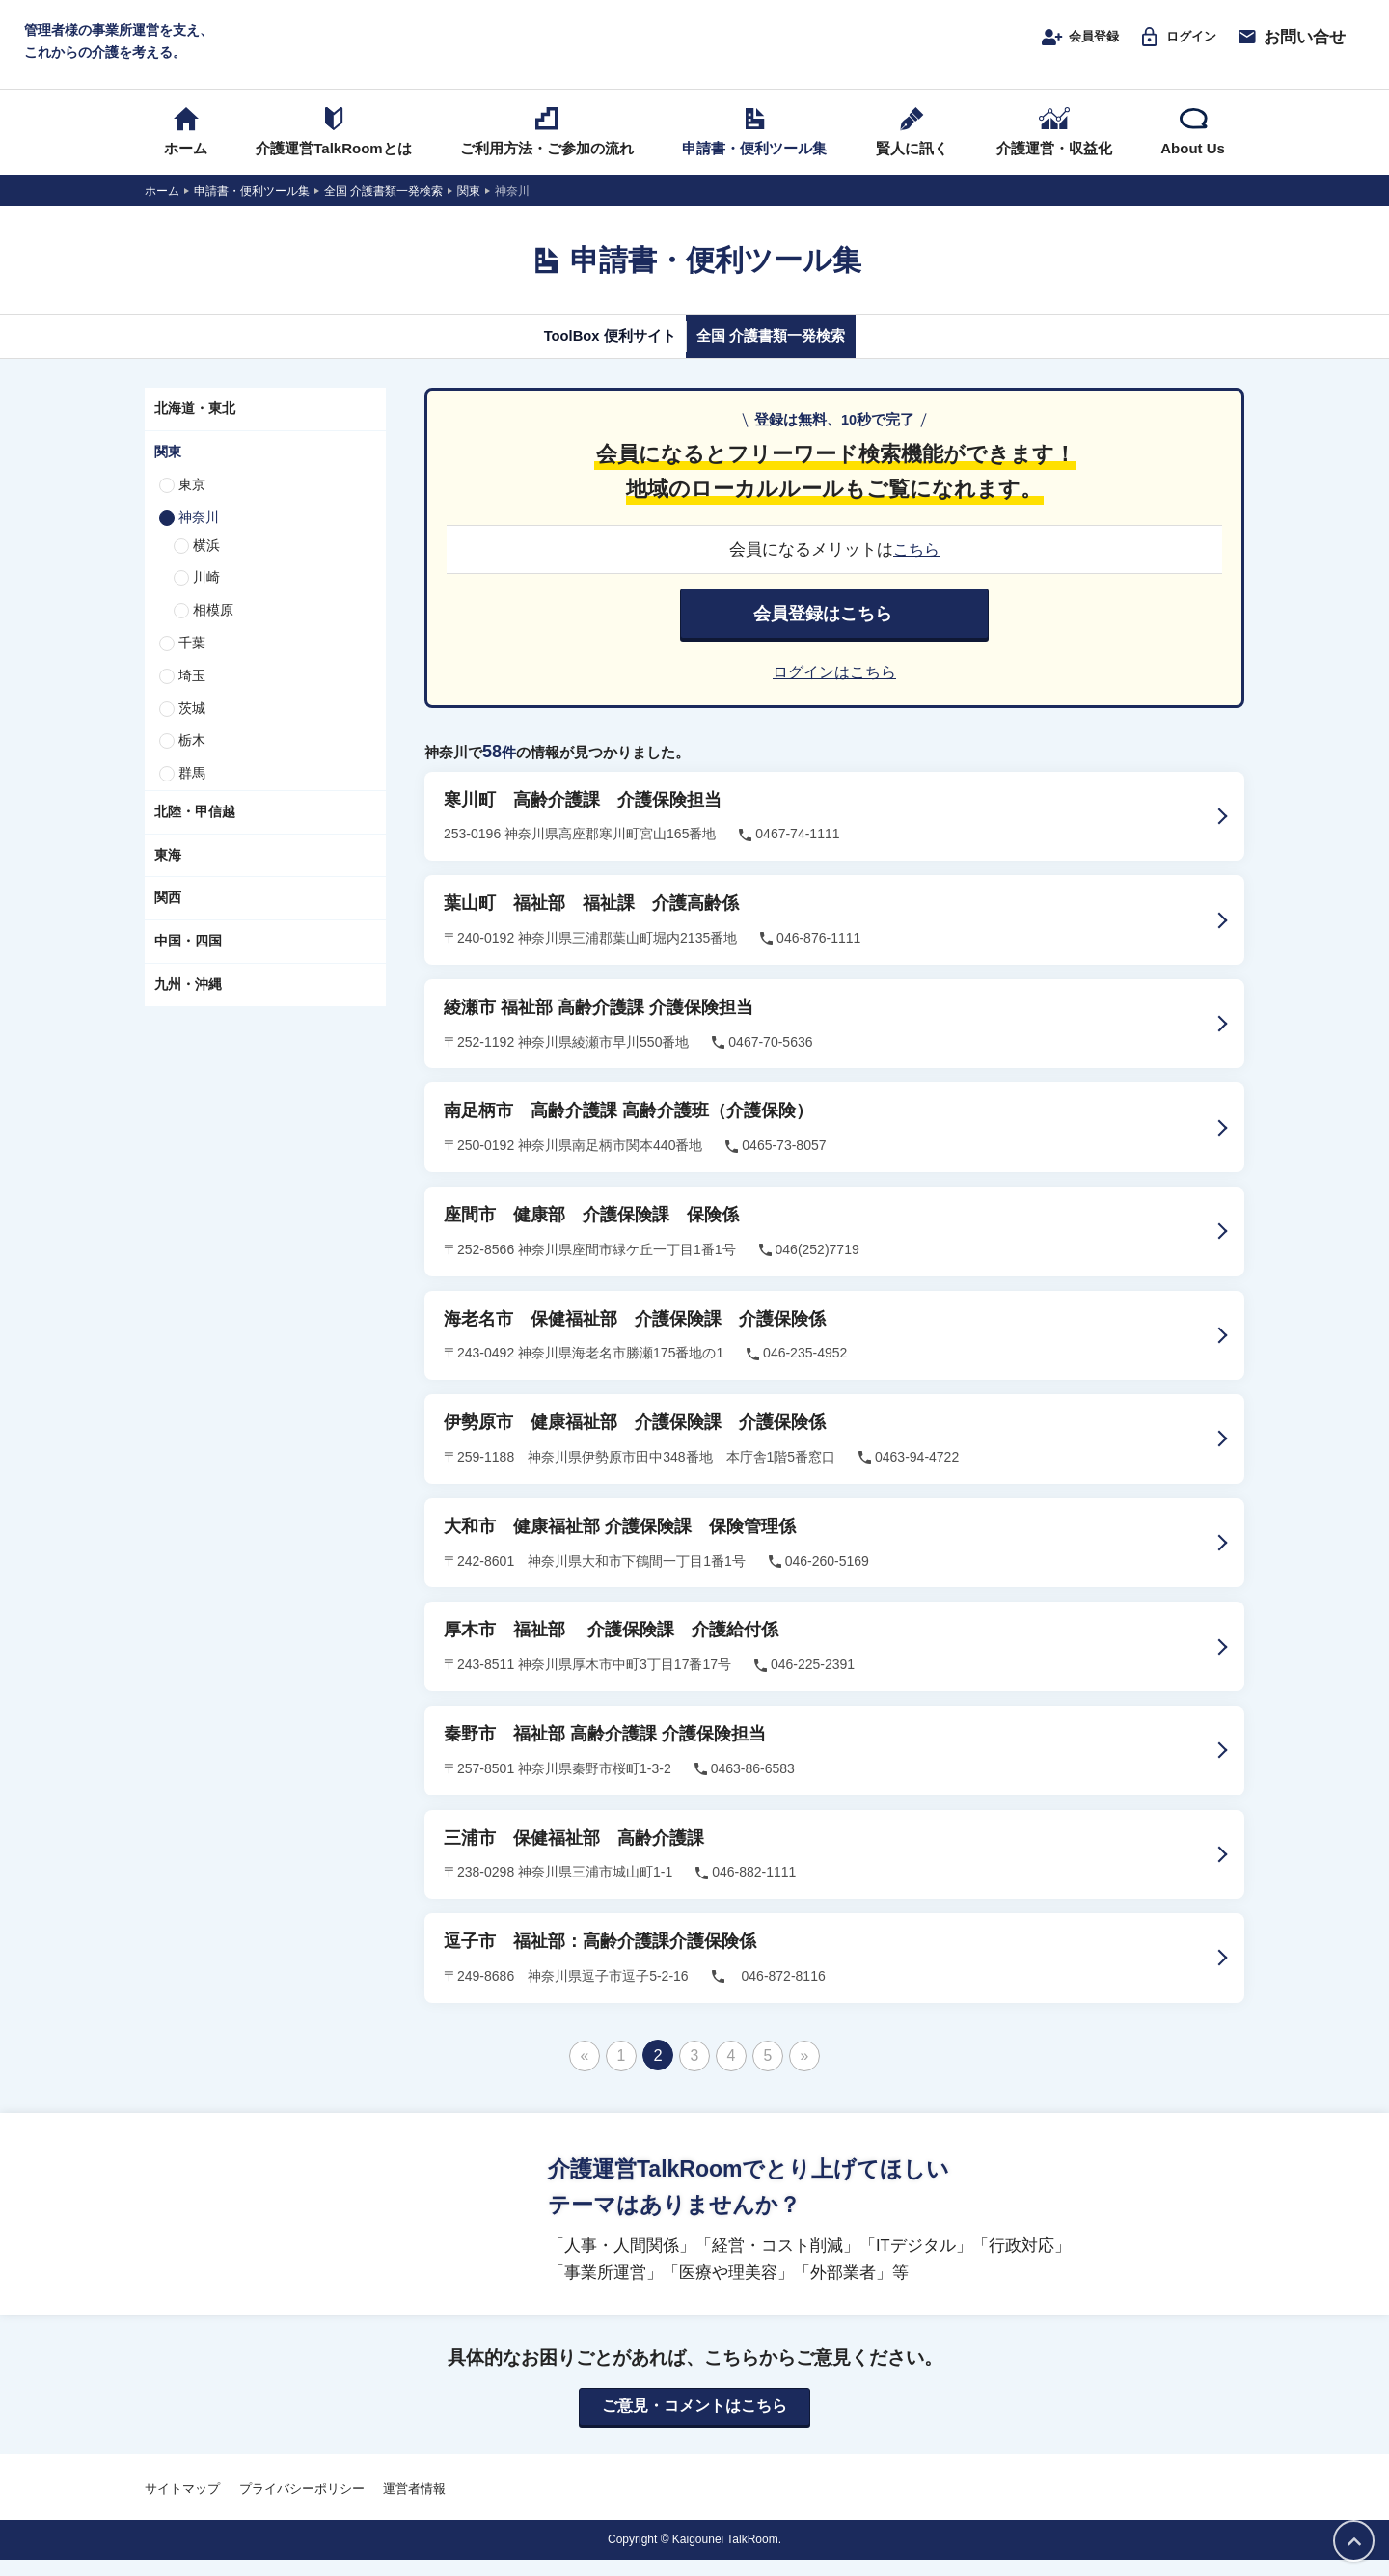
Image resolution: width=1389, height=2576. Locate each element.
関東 (167, 470)
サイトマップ (182, 2506)
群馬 (191, 791)
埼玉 (191, 693)
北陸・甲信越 (194, 829)
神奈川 (198, 535)
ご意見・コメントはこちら (694, 2423)
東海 (167, 873)
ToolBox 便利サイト (591, 354)
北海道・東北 (194, 427)
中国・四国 (188, 960)
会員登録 (1056, 45)
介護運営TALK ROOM (694, 50)
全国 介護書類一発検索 (788, 354)
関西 (167, 916)
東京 (191, 502)
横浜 (206, 563)
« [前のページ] (584, 2071)
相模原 (213, 628)
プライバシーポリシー (302, 2506)
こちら (916, 567)
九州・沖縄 (188, 1002)
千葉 (191, 661)
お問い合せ (1291, 45)
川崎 (206, 596)
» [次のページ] (804, 2071)
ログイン (1169, 45)
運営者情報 (414, 2506)
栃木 (191, 759)
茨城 (191, 726)
